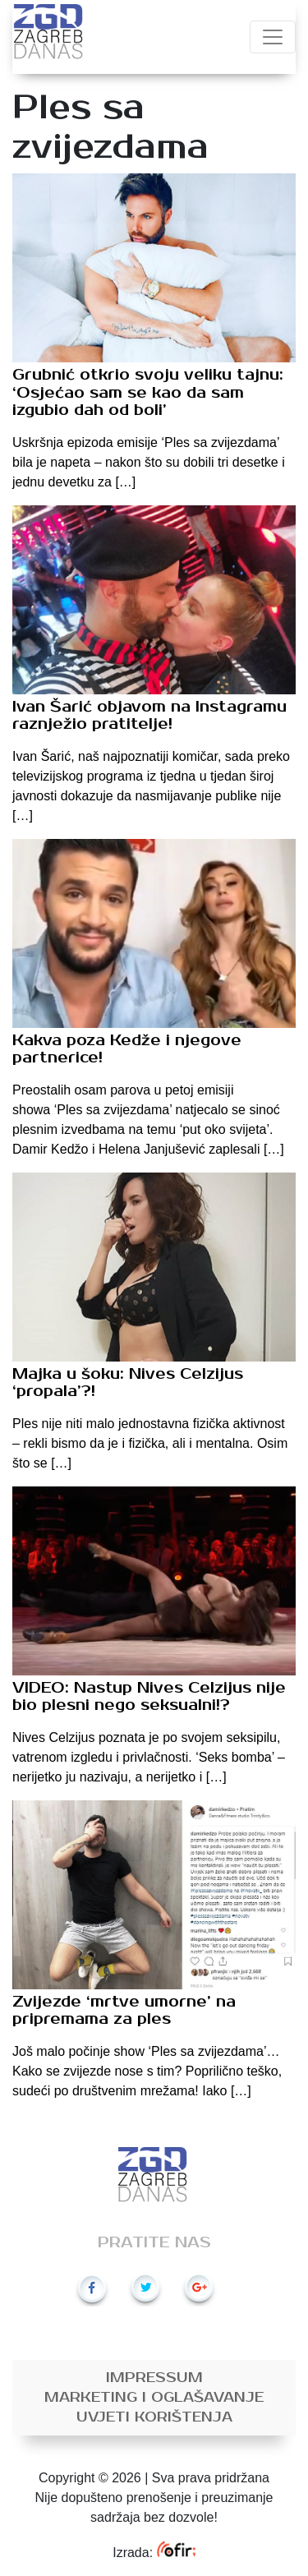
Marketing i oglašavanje (154, 2397)
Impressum (154, 2378)
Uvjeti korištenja (154, 2417)
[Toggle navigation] (273, 37)
